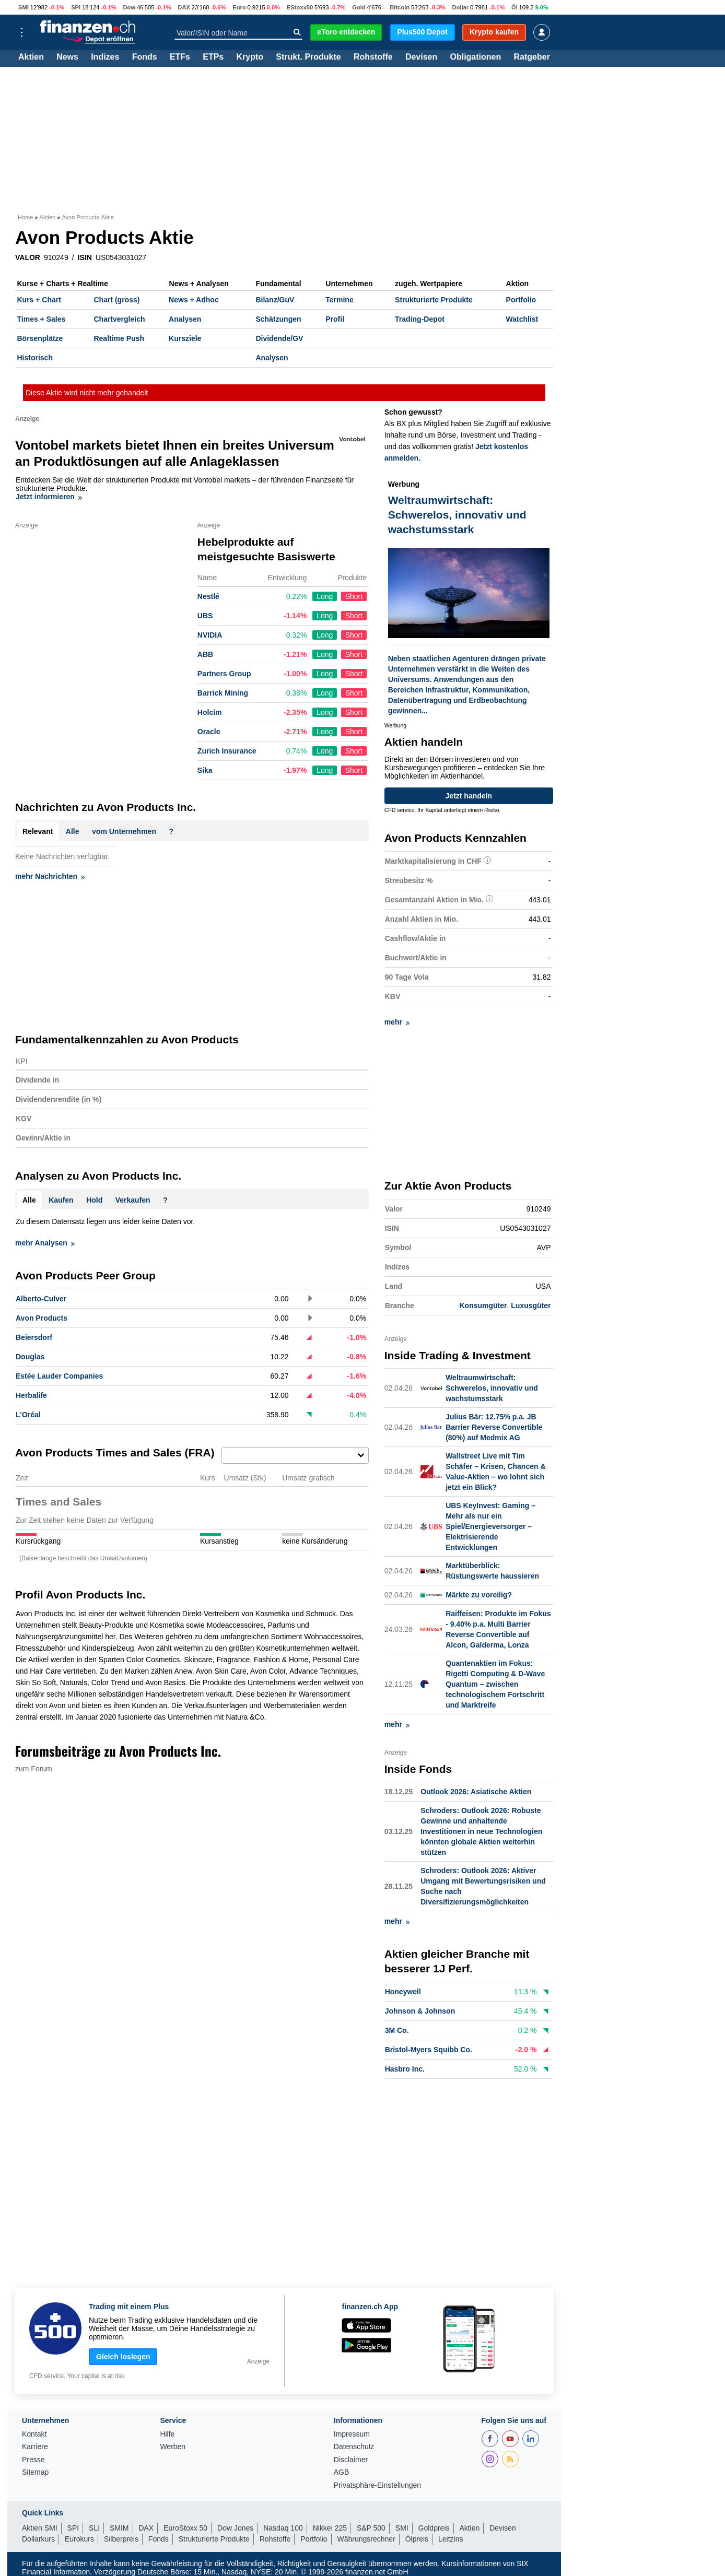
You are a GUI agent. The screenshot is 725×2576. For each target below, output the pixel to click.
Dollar (460, 7)
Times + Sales (41, 319)
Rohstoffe (373, 57)
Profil (334, 319)
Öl (514, 7)
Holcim (209, 712)
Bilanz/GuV (274, 300)
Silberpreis (121, 2538)
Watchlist (522, 319)
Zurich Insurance (226, 751)
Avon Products (41, 1318)
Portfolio (521, 300)
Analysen (185, 319)
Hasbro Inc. (405, 2068)
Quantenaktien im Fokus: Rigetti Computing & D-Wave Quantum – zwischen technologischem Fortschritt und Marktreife (495, 1683)
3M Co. (397, 2030)
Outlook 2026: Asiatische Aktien (475, 1791)
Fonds (144, 57)
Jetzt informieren (49, 496)
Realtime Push (118, 338)
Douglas (30, 1356)
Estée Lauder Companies (59, 1376)
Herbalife (31, 1395)
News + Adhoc (194, 300)
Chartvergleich (119, 319)
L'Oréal (28, 1414)
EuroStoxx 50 (185, 2527)
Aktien (31, 57)
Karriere (35, 2446)
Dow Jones (235, 2527)
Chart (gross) (116, 300)
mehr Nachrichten (50, 876)
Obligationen (475, 57)
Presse (33, 2459)
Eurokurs (79, 2538)
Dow (129, 7)
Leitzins (450, 2538)
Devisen (421, 57)
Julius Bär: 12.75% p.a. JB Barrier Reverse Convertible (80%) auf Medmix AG (494, 1426)
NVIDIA (209, 635)
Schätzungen (278, 319)
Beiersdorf (34, 1337)
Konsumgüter (483, 1305)
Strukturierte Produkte (434, 300)
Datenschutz (354, 2446)
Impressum (352, 2433)
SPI (75, 7)
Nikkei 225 (330, 2527)
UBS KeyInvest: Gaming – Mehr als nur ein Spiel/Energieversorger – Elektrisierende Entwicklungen (490, 1526)
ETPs (213, 57)
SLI (94, 2527)
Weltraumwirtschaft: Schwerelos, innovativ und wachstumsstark (492, 1387)
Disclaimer (351, 2459)
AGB (341, 2471)
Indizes (105, 57)
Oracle (208, 731)
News (67, 57)
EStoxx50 (300, 7)
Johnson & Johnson (420, 2010)
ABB (205, 654)
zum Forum (33, 1769)
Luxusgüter (531, 1305)
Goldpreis (434, 2527)
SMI (23, 7)
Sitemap (35, 2471)
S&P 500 (371, 2527)
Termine (339, 300)
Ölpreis (416, 2538)
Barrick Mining (222, 693)
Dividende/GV (279, 338)
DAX (184, 7)
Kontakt (34, 2433)
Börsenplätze (40, 338)
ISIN (85, 257)
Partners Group (224, 673)
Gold (358, 7)
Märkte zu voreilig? (479, 1594)
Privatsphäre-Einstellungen (377, 2484)
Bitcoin (400, 7)
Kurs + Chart (39, 300)
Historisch (35, 358)
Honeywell (403, 1991)
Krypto (249, 57)
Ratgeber (532, 57)
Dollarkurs (38, 2538)
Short (353, 596)
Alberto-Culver (41, 1299)
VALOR (27, 257)
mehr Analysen (45, 1243)
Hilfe (167, 2433)
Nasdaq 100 (283, 2527)
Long (325, 596)
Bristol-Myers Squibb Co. (428, 2049)
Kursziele (185, 338)
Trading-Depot (420, 319)
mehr (397, 1022)
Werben (172, 2446)
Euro (238, 7)
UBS (205, 615)
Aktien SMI (39, 2527)
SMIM (119, 2527)
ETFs (180, 57)
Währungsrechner (366, 2538)
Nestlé (208, 596)
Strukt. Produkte (308, 57)
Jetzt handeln (469, 796)
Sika (205, 770)
